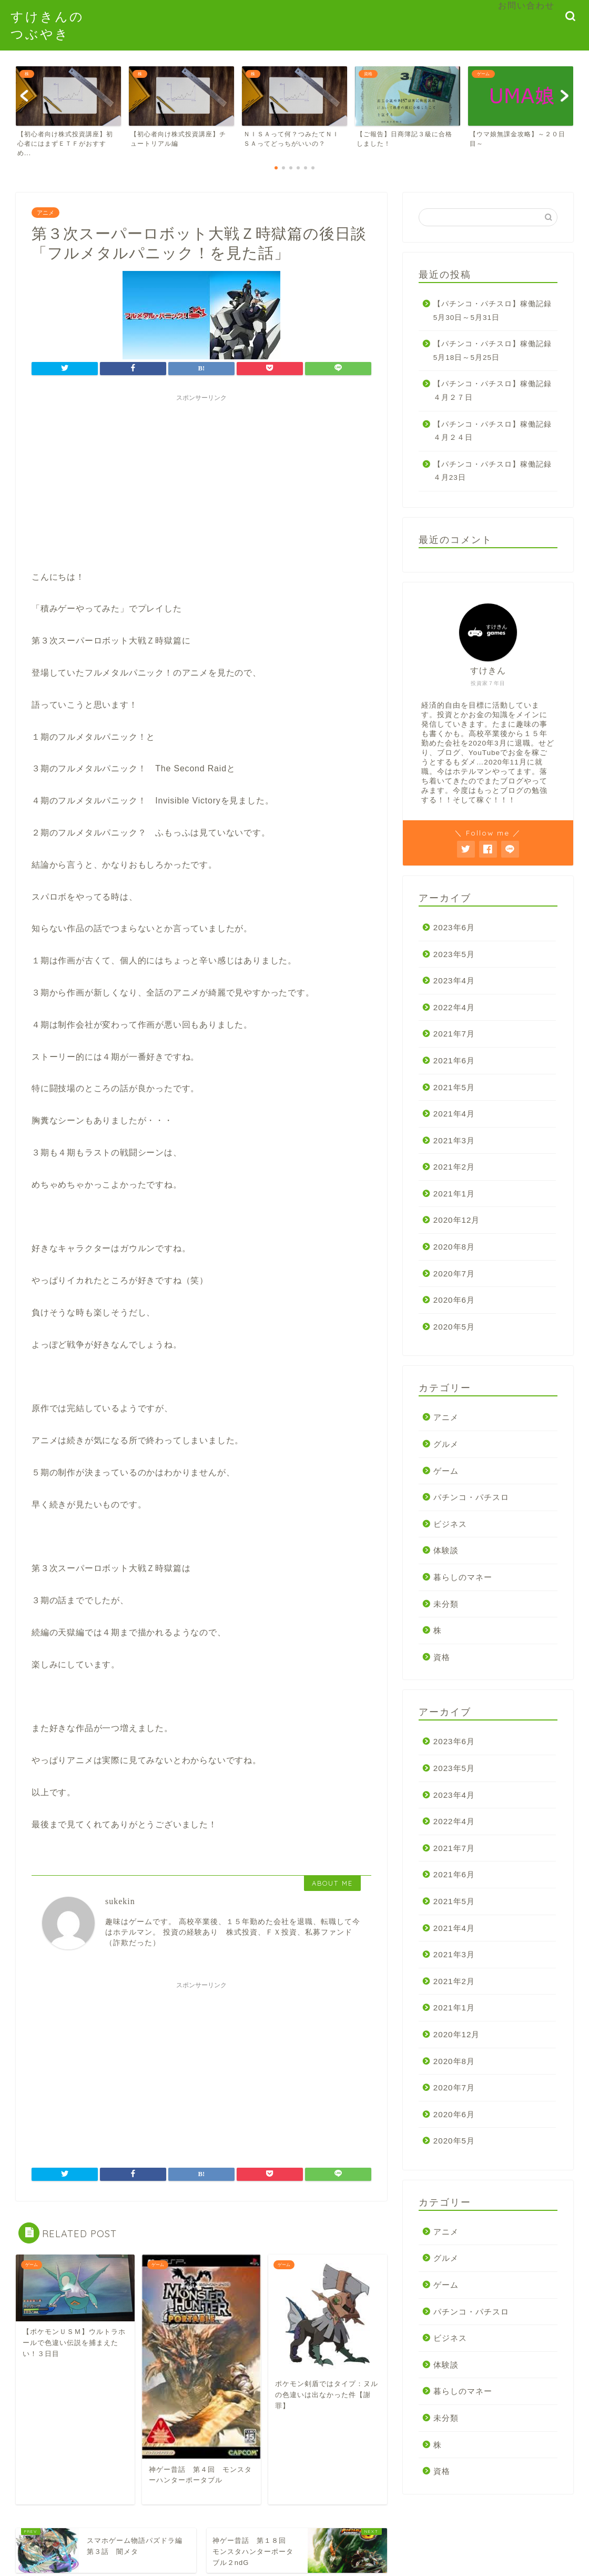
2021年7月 (454, 1033)
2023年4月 (454, 980)
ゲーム (446, 1470)
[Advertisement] (201, 480)
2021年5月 (454, 1087)
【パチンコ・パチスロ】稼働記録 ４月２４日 (494, 431)
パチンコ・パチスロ (471, 1497)
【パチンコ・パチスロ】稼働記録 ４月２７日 (494, 390)
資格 (441, 1657)
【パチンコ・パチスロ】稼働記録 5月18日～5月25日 (494, 350)
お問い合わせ (526, 5)
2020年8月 (454, 1246)
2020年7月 (454, 1273)
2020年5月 (454, 1326)
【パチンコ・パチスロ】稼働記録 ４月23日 (494, 471)
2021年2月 (454, 1166)
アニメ (45, 212)
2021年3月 (454, 1140)
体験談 (446, 1550)
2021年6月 (454, 1060)
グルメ (446, 1444)
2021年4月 (454, 1113)
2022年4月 (454, 1007)
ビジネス (450, 1524)
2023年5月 (454, 954)
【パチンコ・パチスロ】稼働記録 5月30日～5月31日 (494, 310)
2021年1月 (454, 1193)
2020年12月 (456, 1219)
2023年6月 (454, 927)
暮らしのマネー (462, 1577)
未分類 (446, 1603)
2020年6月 (454, 1299)
